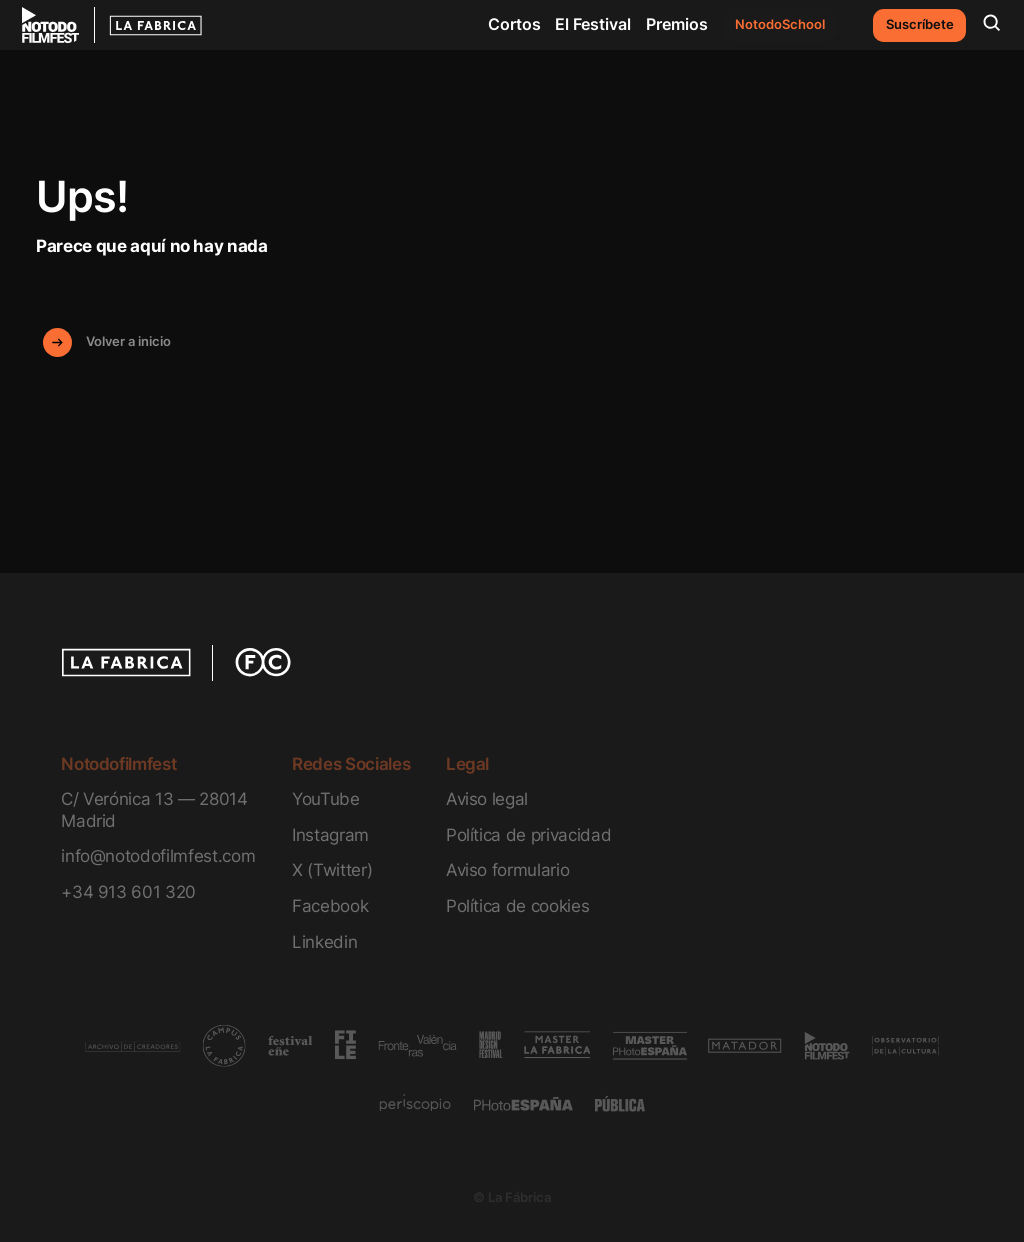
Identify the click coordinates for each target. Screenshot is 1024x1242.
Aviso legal (487, 798)
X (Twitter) (332, 869)
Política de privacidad (528, 834)
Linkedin (324, 941)
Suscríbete (920, 24)
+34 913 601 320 (128, 891)
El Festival (593, 24)
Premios (677, 24)
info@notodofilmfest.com (158, 855)
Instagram (330, 834)
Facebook (330, 905)
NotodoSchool (780, 24)
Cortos (514, 24)
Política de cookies (518, 905)
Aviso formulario (508, 869)
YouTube (326, 798)
